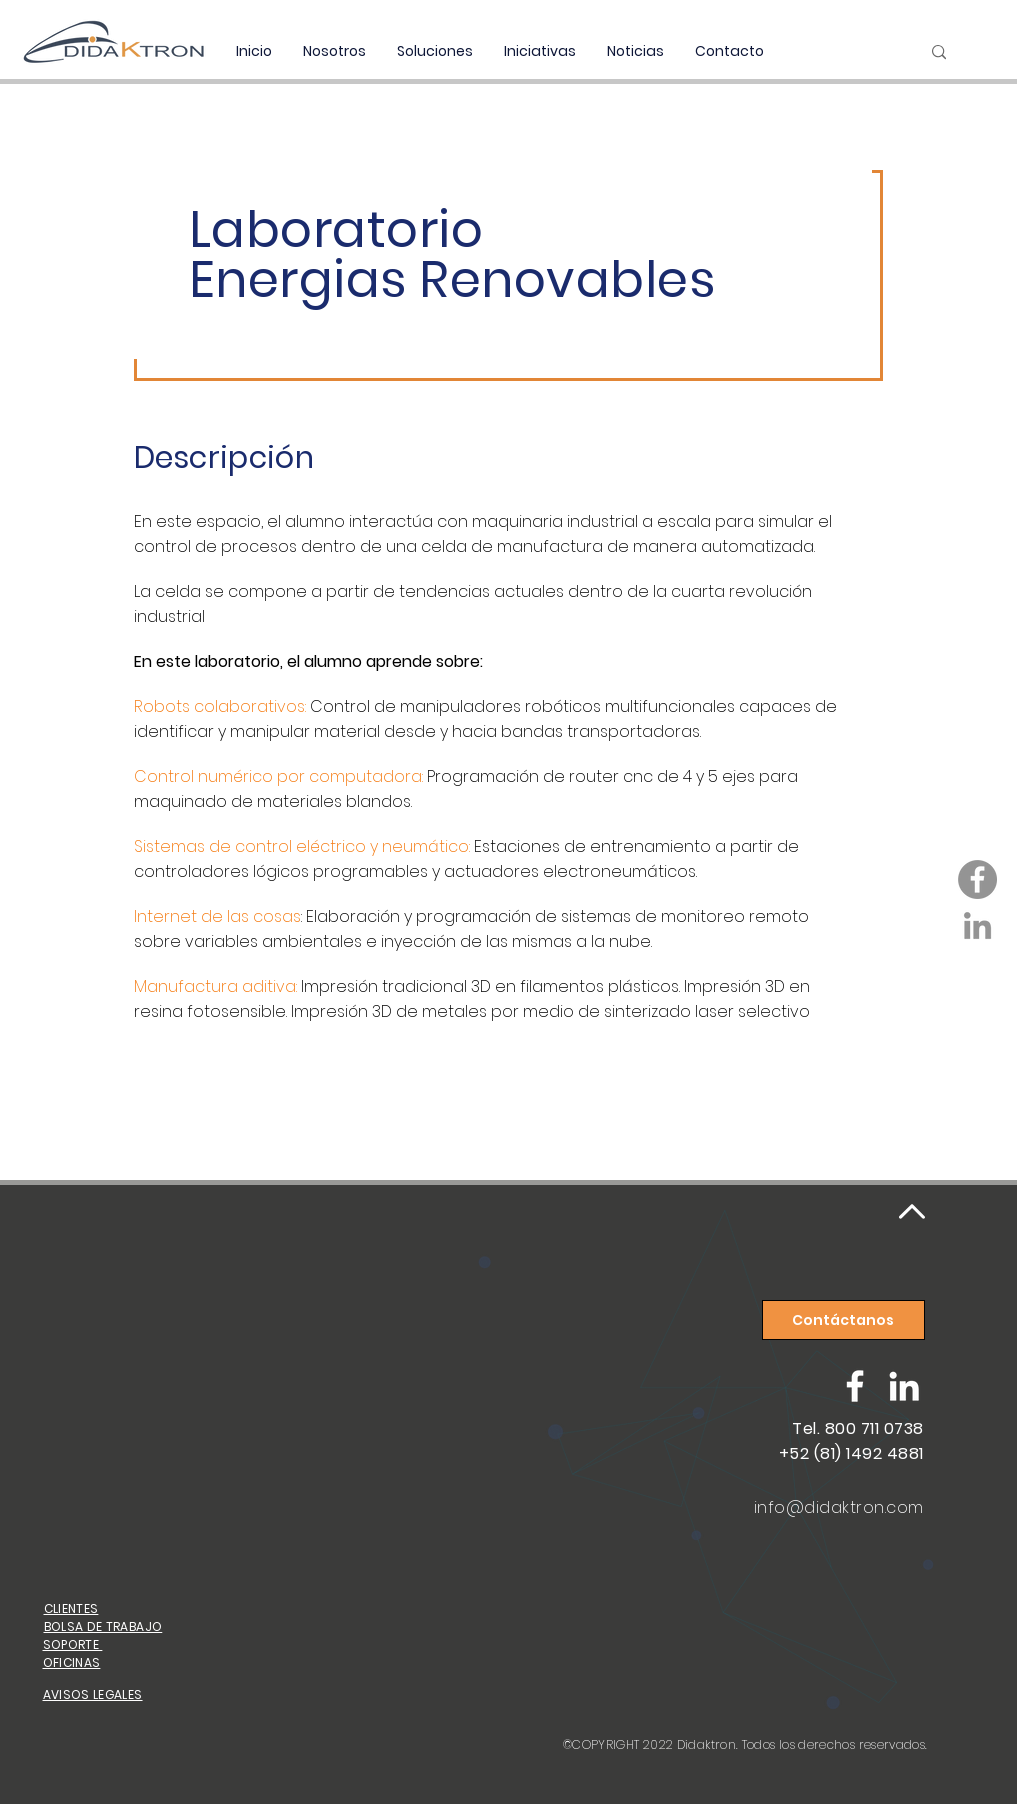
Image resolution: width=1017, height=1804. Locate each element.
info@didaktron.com (839, 1507)
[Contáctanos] (843, 1320)
